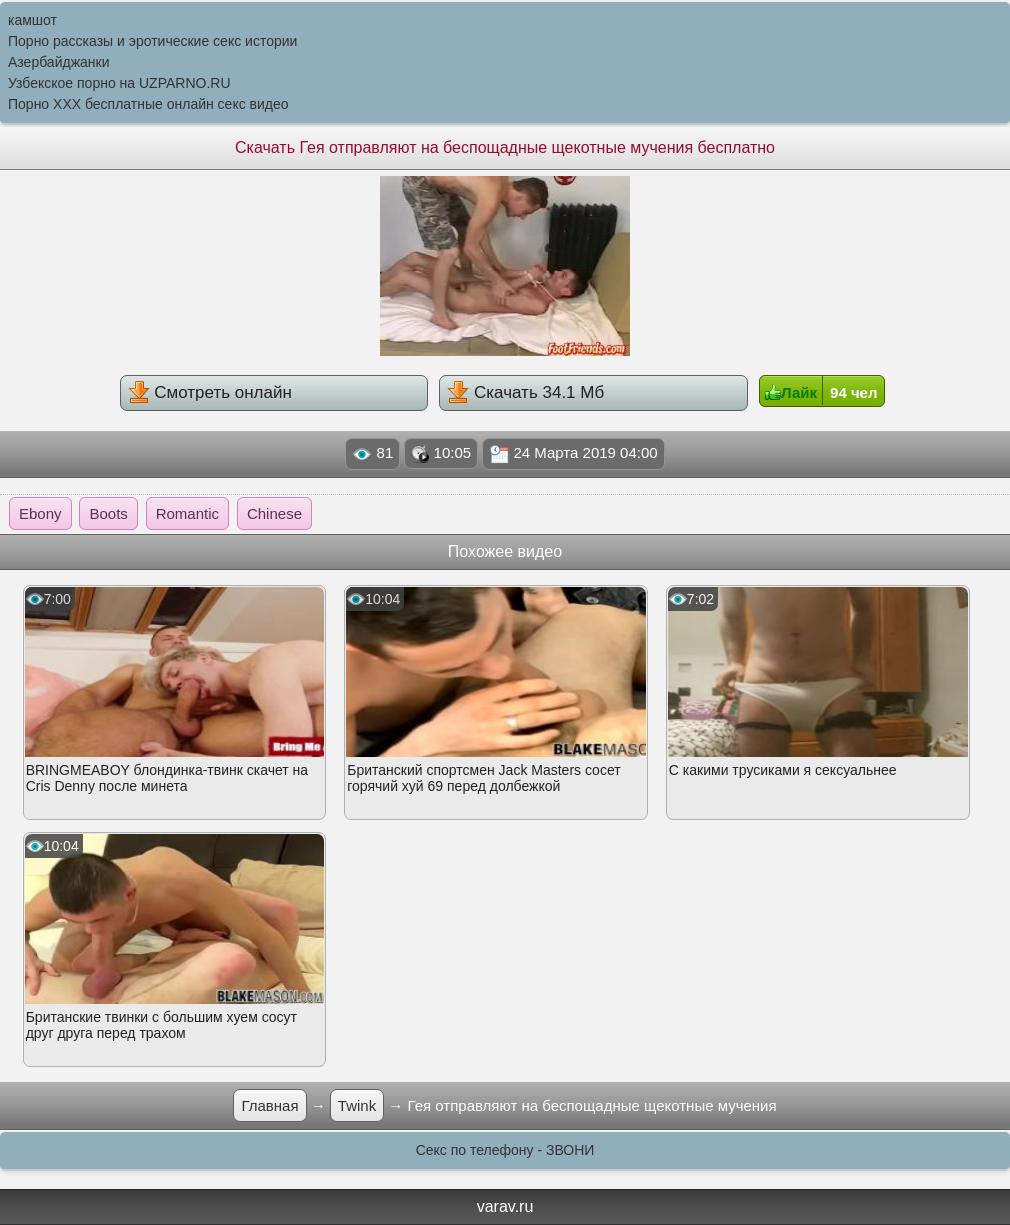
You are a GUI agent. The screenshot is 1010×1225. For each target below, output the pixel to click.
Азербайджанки (58, 62)
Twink (357, 1105)
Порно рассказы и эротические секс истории (152, 41)
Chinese (274, 513)
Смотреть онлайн (210, 392)
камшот (32, 20)
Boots (108, 513)
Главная (269, 1105)
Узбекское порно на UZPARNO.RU (119, 83)
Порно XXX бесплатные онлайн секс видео (148, 104)
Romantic (187, 513)
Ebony (40, 513)
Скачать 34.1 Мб (525, 392)
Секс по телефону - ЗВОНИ (505, 1150)
